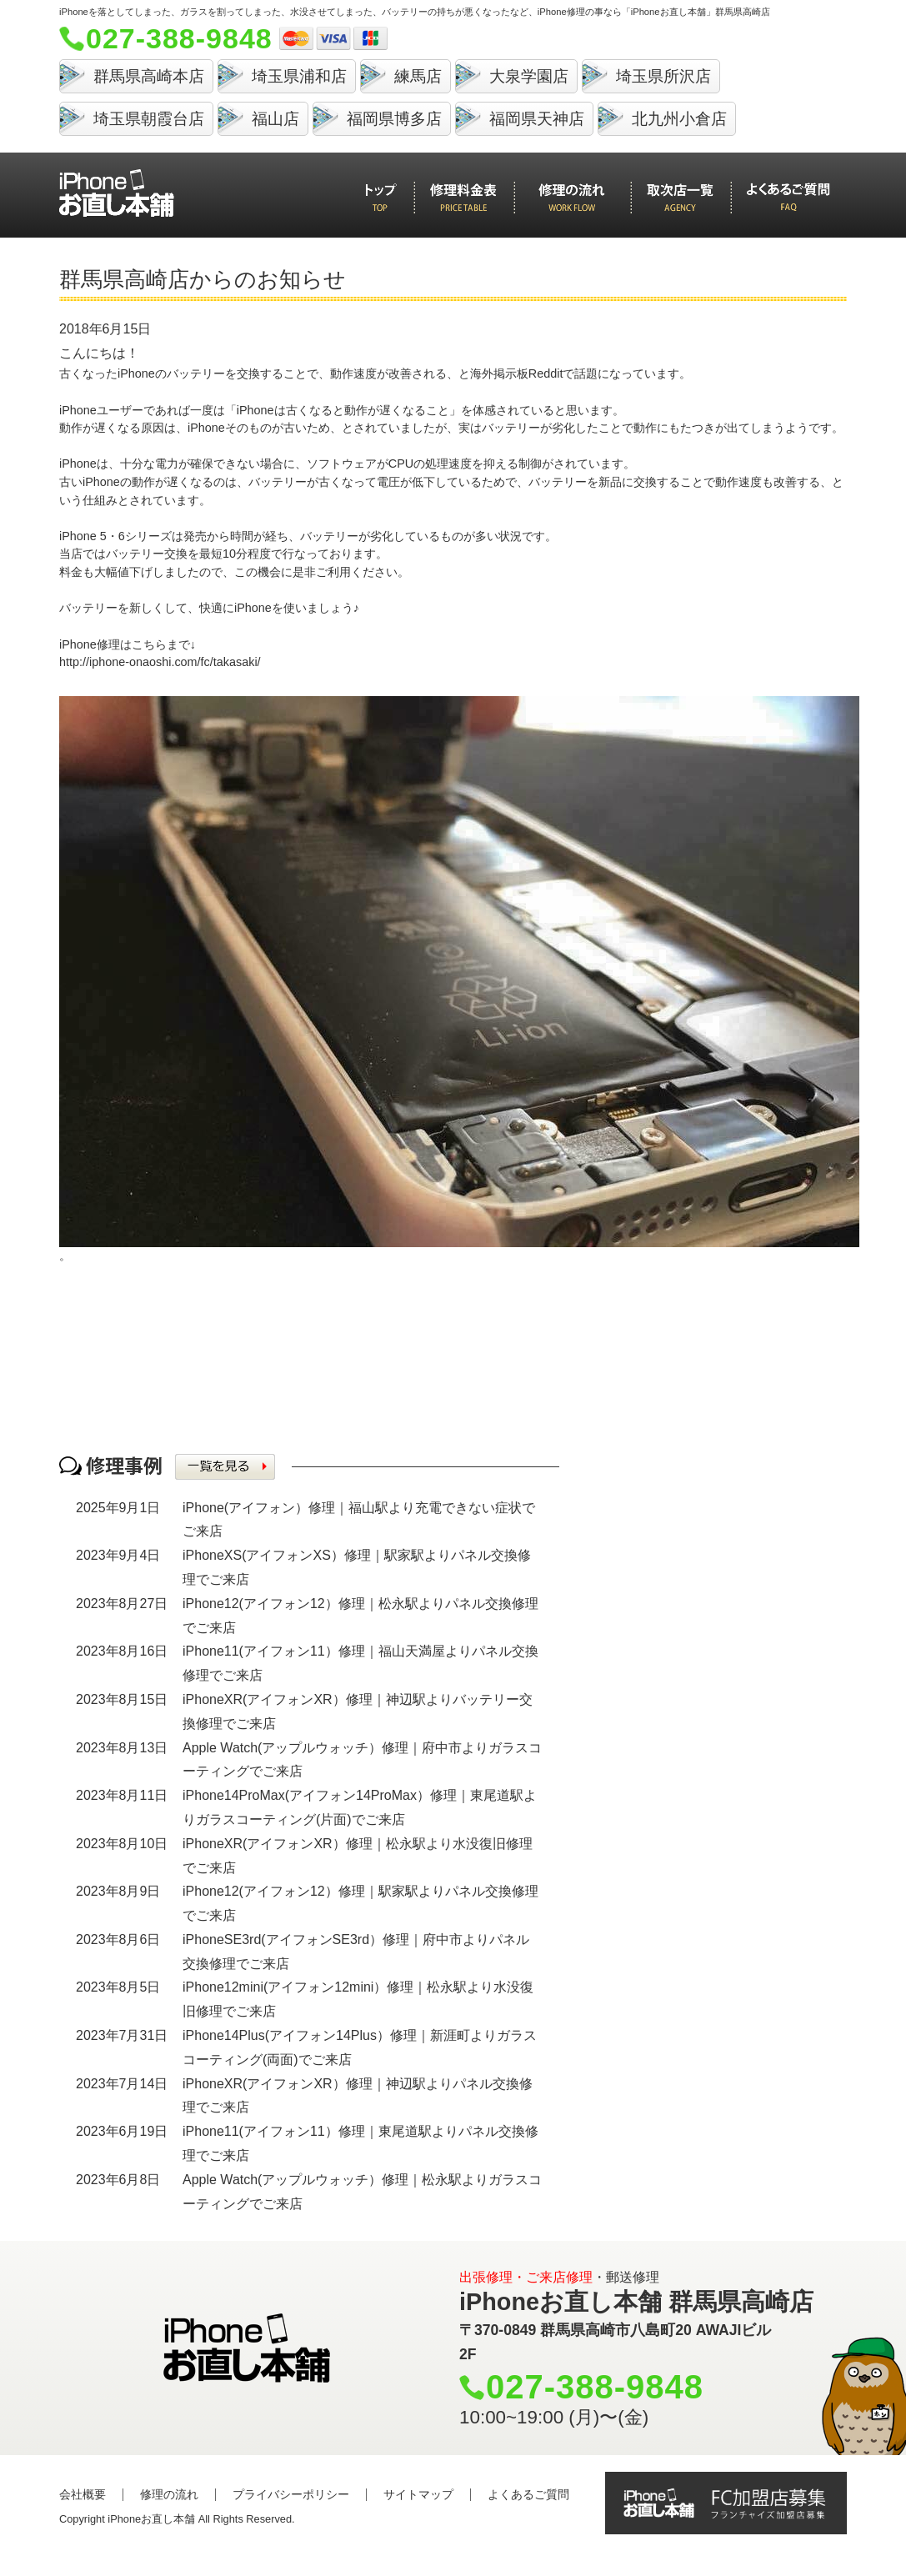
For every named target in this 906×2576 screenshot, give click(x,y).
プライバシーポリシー (291, 2494)
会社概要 (82, 2494)
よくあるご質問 (528, 2494)
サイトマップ (418, 2494)
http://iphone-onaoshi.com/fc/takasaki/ (160, 662)
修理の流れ (169, 2494)
